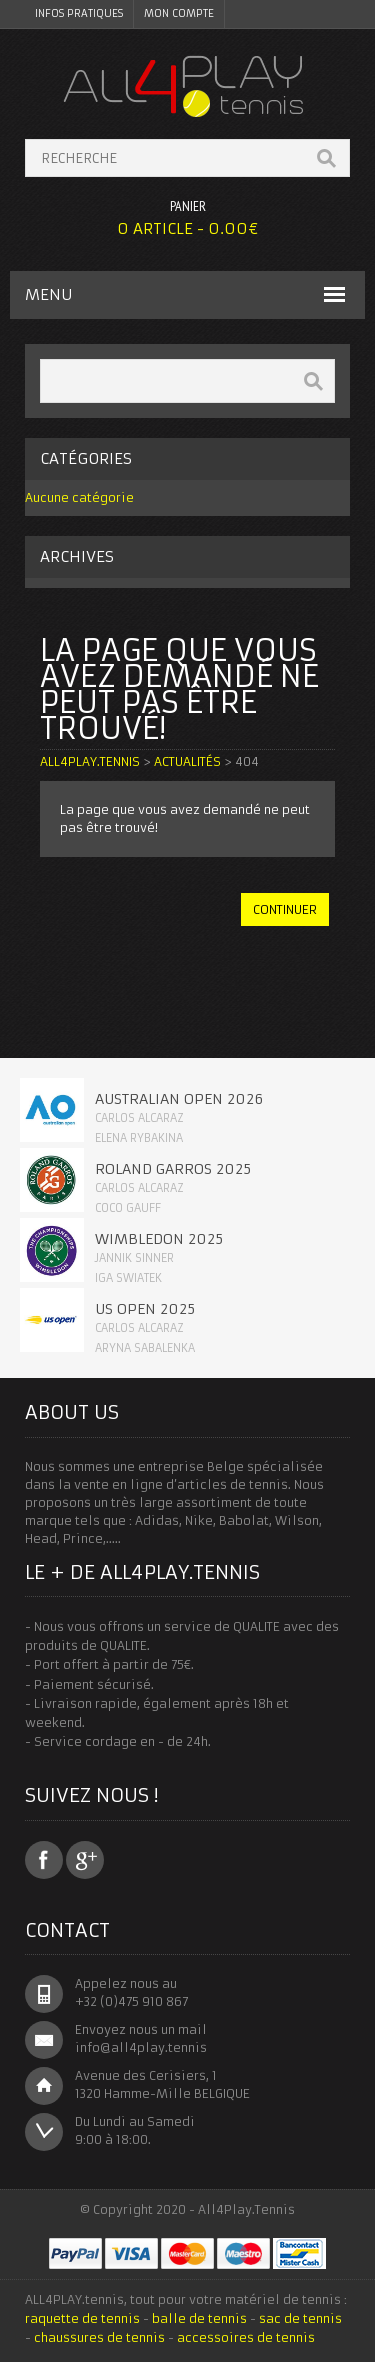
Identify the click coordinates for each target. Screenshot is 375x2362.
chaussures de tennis (99, 2337)
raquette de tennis (82, 2318)
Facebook (44, 1860)
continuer (285, 909)
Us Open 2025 (145, 1309)
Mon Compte (179, 13)
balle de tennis (199, 2318)
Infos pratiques (79, 13)
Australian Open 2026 (179, 1099)
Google (85, 1860)
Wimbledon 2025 (159, 1239)
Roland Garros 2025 (173, 1169)
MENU (49, 294)
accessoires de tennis (246, 2337)
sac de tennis (300, 2318)
